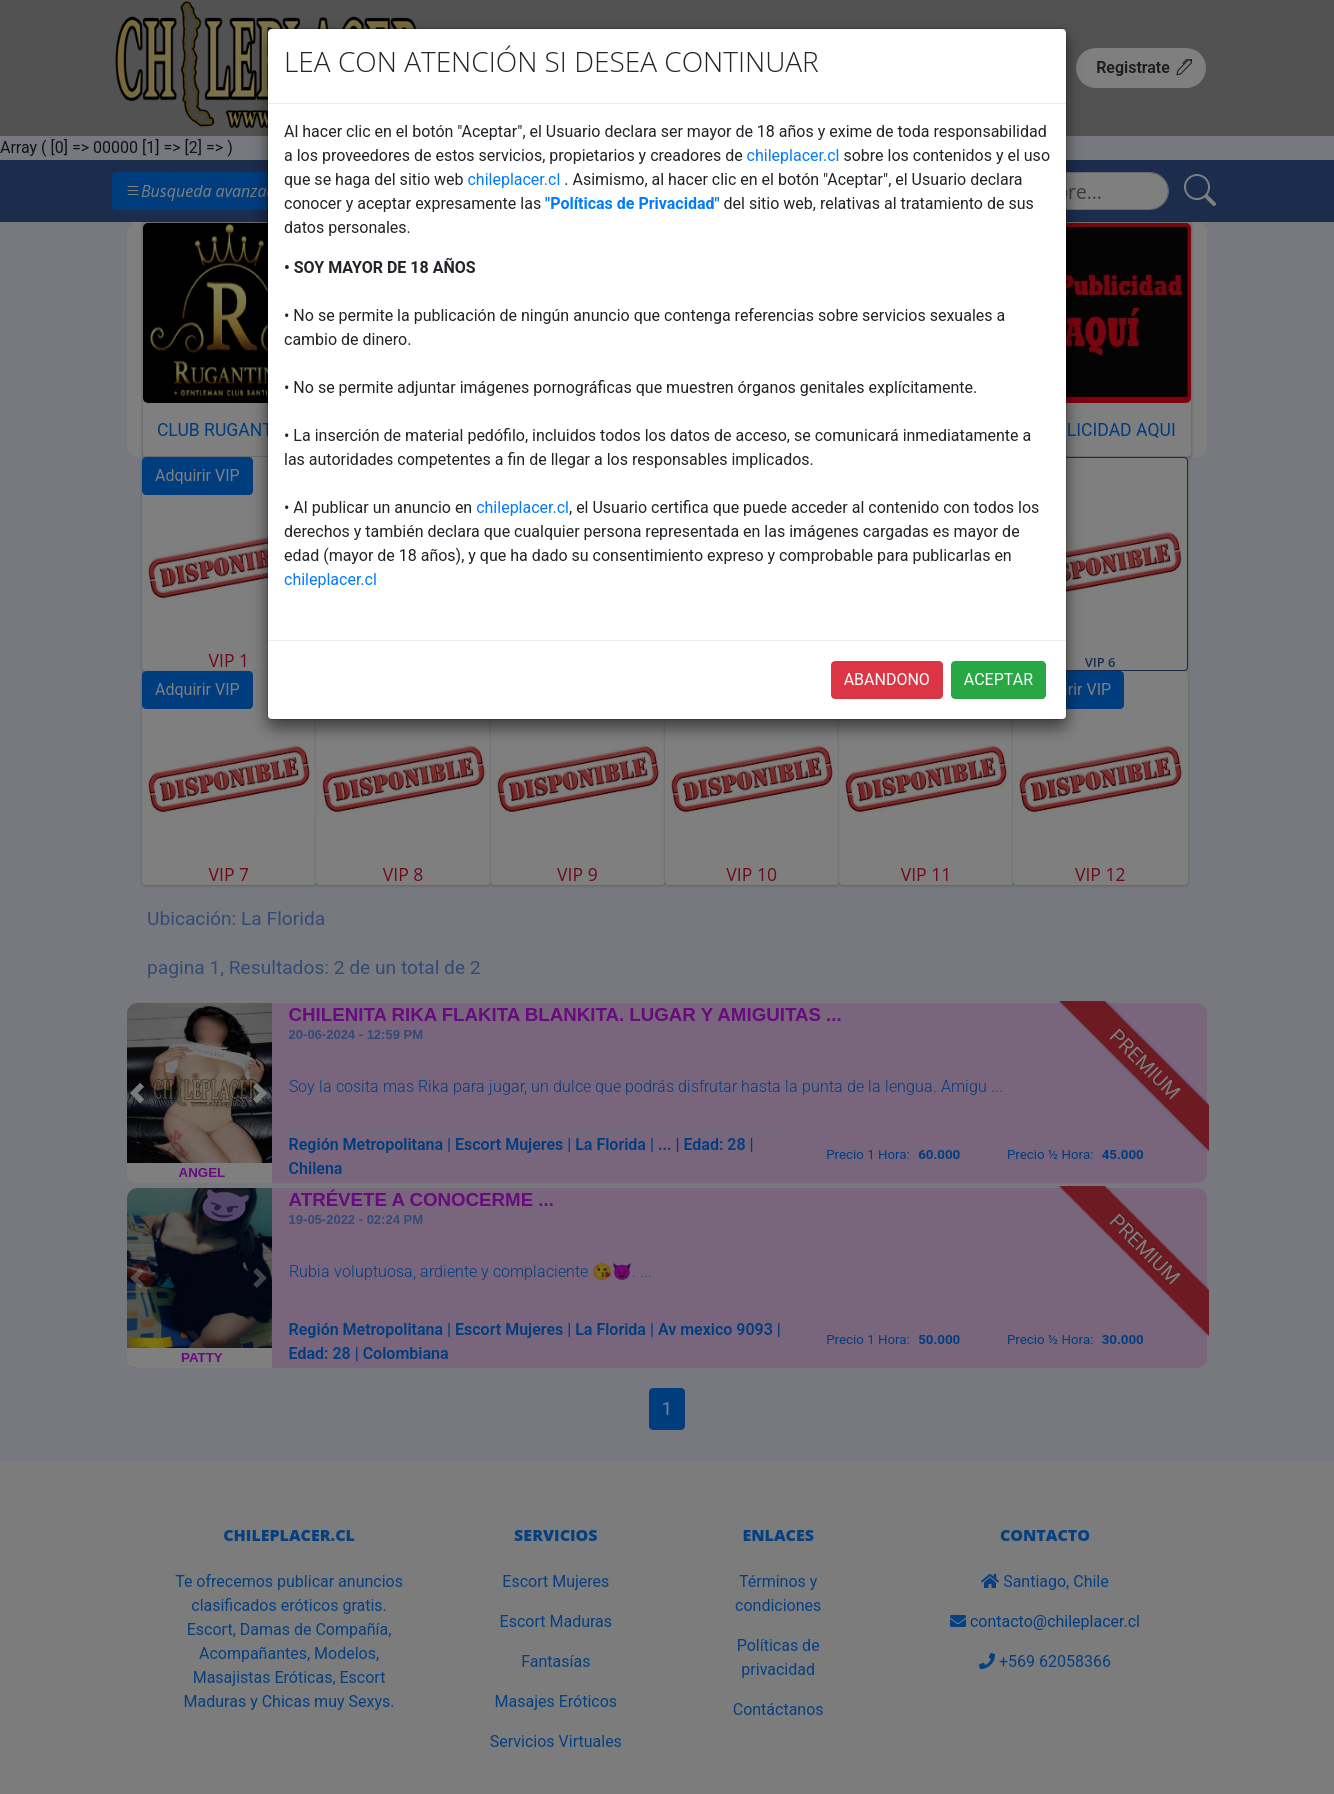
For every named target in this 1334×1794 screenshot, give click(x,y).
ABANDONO (887, 679)
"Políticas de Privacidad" (632, 203)
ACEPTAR (998, 679)
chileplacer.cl (793, 155)
